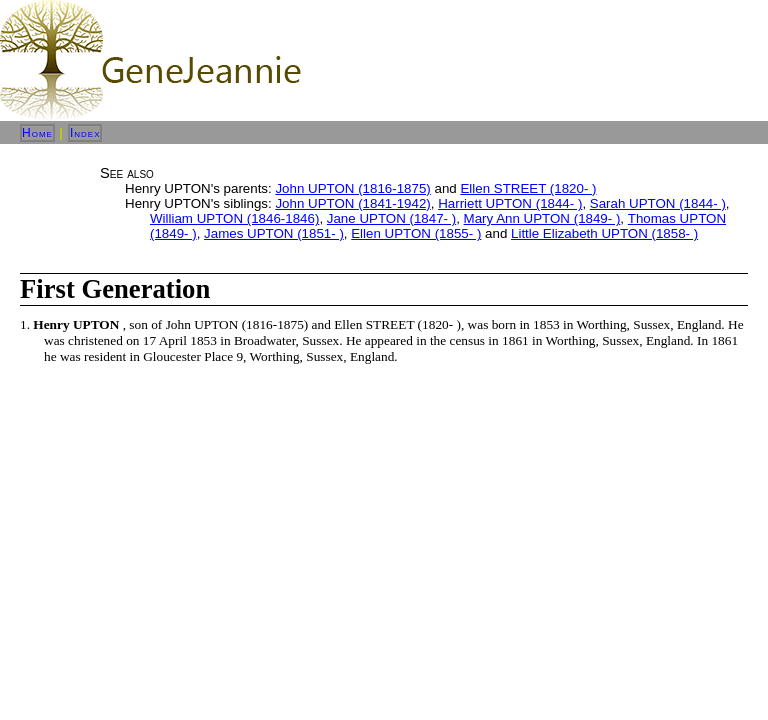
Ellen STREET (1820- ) (528, 188)
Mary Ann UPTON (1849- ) (542, 218)
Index (85, 133)
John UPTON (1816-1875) (352, 188)
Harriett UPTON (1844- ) (510, 203)
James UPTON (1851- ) (274, 233)
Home (37, 133)
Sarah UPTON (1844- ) (658, 203)
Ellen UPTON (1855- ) (416, 233)
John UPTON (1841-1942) (352, 203)
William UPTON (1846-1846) (234, 218)
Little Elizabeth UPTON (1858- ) (604, 233)
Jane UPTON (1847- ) (391, 218)
